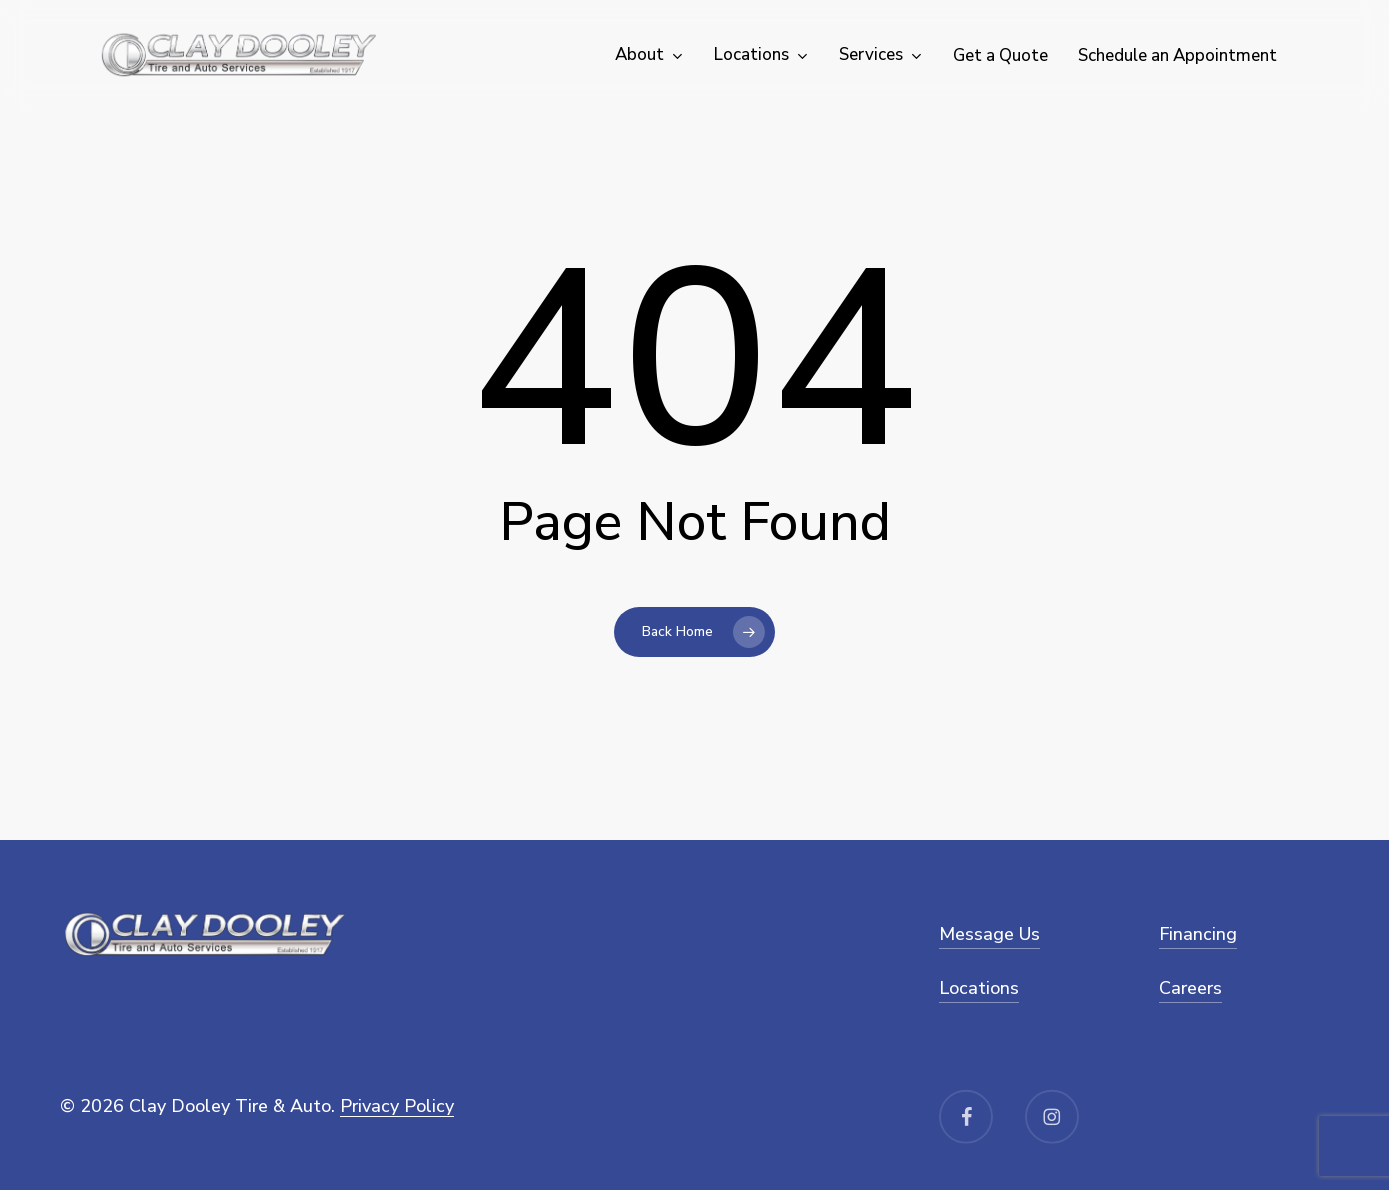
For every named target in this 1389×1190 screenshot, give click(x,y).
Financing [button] (1198, 934)
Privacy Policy (397, 1106)
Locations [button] (979, 988)
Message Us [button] (989, 934)
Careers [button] (1190, 988)
